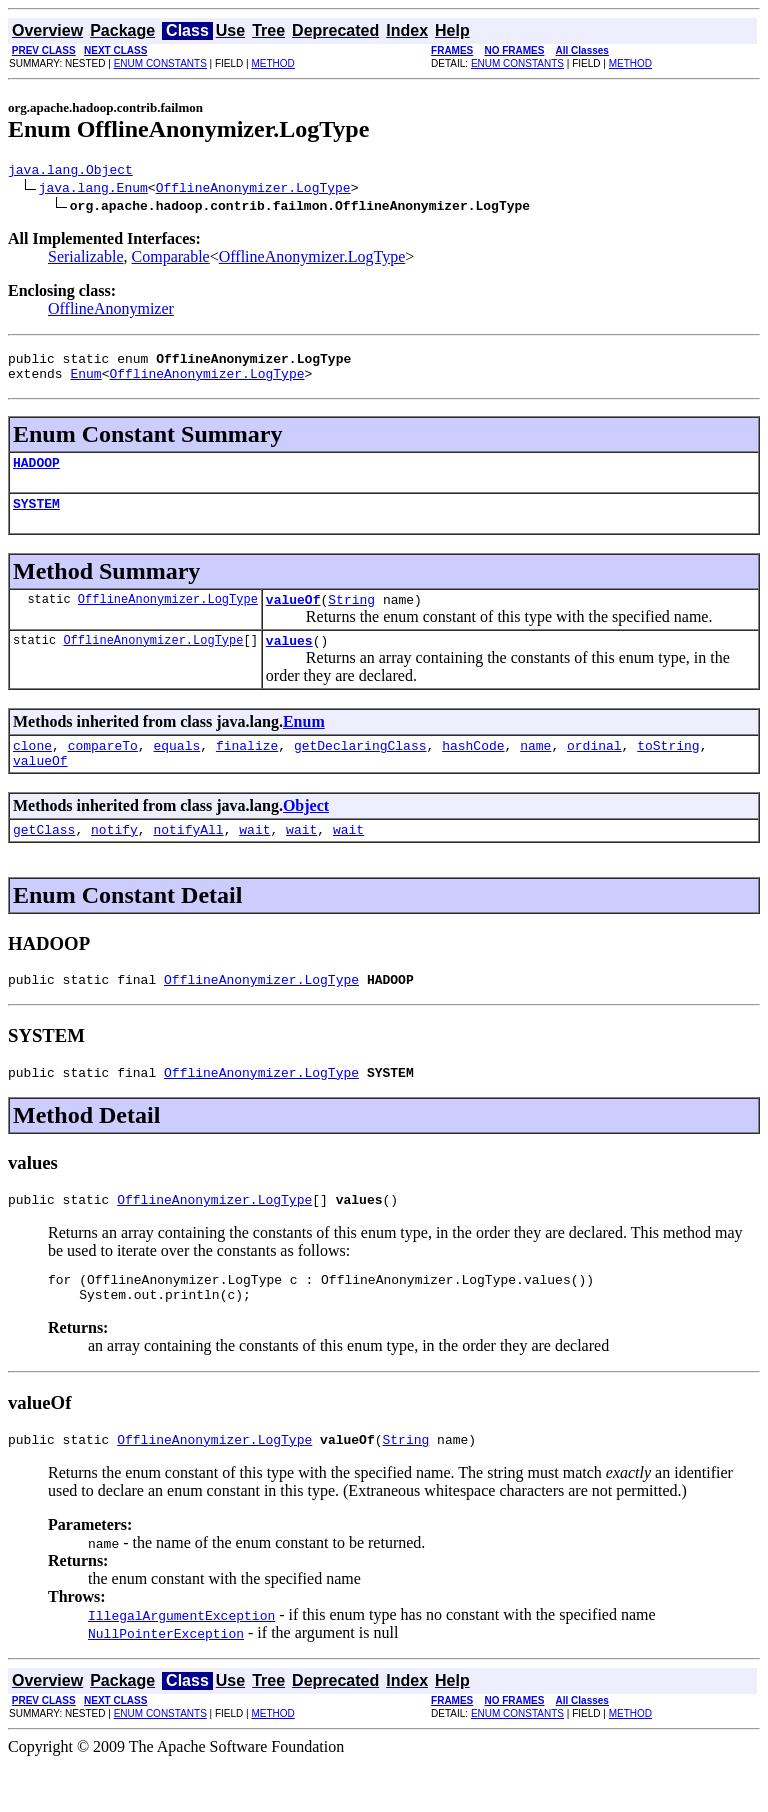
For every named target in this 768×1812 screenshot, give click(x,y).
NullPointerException (166, 1681)
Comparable (171, 259)
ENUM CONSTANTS (160, 63)
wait (254, 859)
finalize (247, 769)
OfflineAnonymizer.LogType (253, 190)
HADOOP (36, 474)
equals (176, 769)
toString (668, 769)
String (351, 617)
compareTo (103, 769)
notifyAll (188, 859)
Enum (85, 382)
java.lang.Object (70, 172)
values (289, 661)
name (535, 769)
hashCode (473, 769)
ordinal (594, 769)
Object (306, 832)
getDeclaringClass (360, 769)
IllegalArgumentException (181, 1663)
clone (32, 769)
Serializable (86, 259)
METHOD (272, 63)
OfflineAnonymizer (111, 311)
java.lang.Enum (93, 190)
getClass (44, 859)
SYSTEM (36, 518)
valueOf (293, 617)
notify (114, 859)
